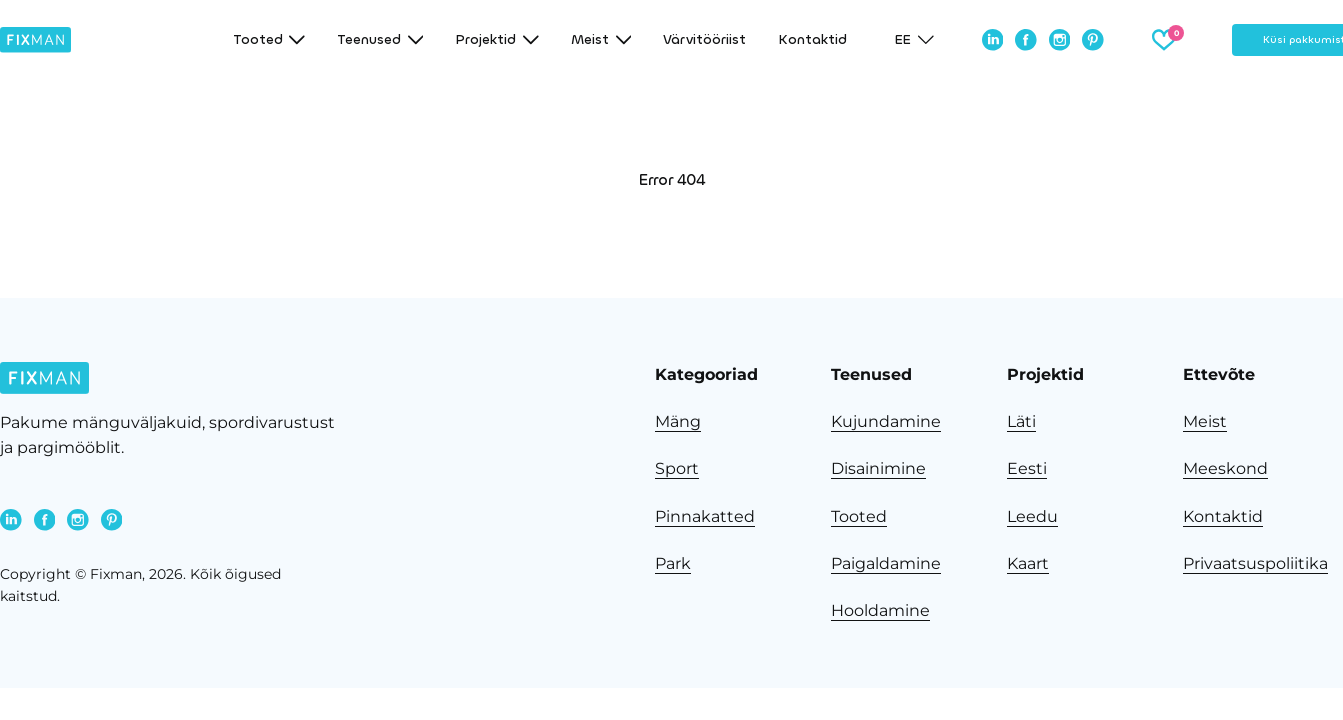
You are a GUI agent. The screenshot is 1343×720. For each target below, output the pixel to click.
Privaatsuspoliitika (1255, 563)
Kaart (1028, 563)
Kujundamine (886, 421)
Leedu (1032, 516)
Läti (1021, 421)
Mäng (678, 421)
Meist (1205, 421)
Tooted (859, 516)
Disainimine (878, 468)
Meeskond (1225, 468)
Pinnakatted (705, 516)
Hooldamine (880, 610)
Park (673, 563)
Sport (677, 468)
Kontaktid (812, 40)
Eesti (1027, 468)
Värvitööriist (704, 40)
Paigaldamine (886, 563)
